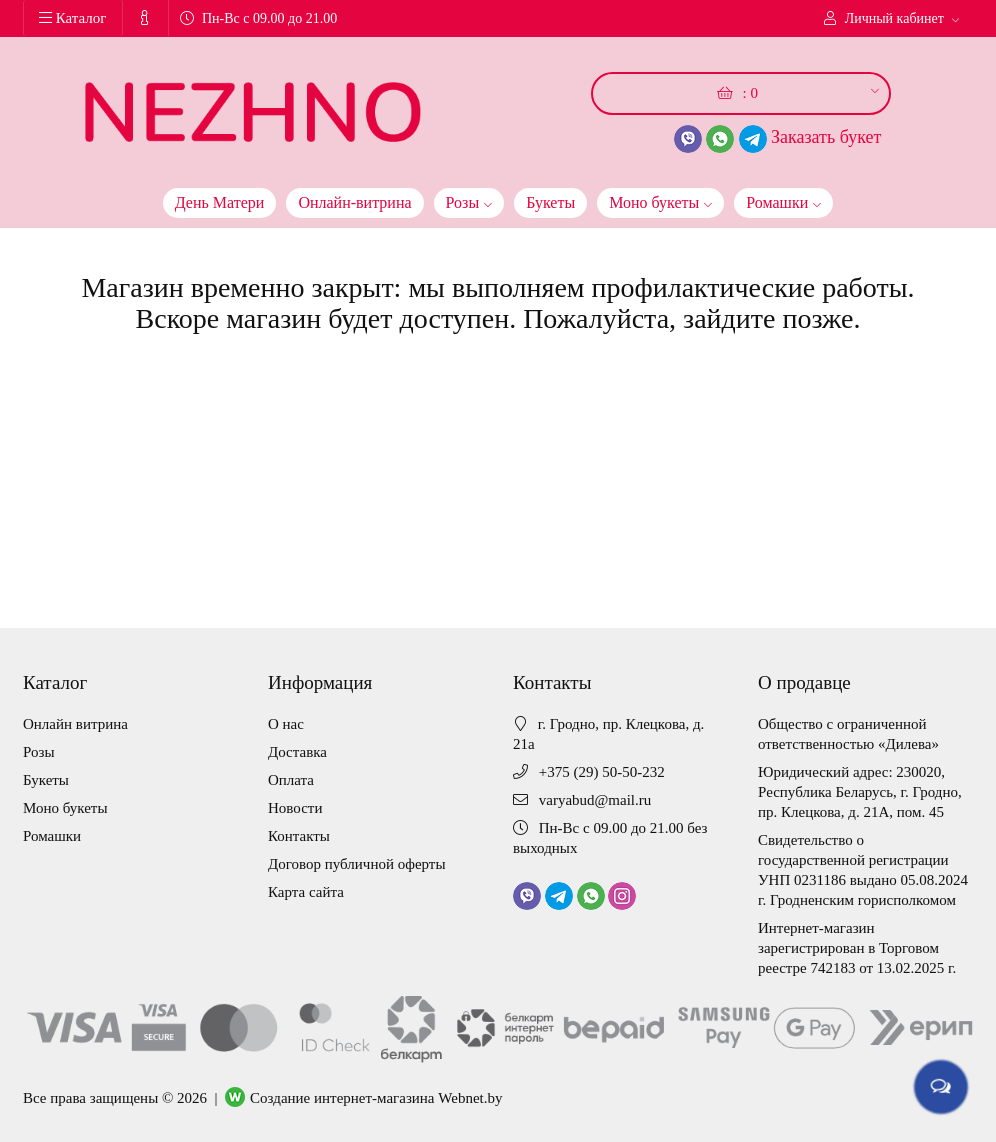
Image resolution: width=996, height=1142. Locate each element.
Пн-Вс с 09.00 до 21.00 (258, 18)
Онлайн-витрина (354, 202)
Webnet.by (470, 1098)
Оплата (291, 780)
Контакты (299, 836)
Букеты (550, 202)
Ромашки (783, 199)
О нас (286, 724)
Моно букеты (660, 199)
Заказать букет (826, 137)
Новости (295, 808)
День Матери (220, 202)
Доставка (297, 752)
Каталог (73, 18)
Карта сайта (306, 892)
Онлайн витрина (75, 724)
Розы (469, 199)
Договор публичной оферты (357, 864)
